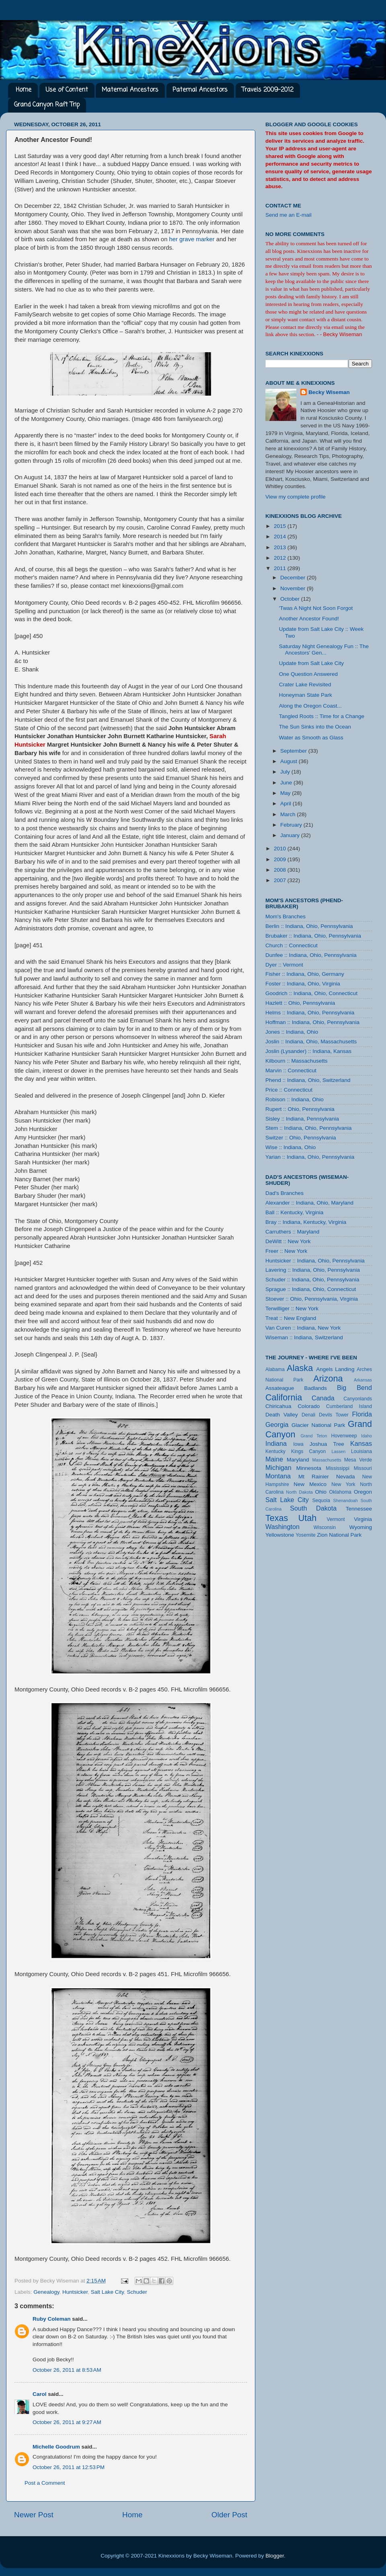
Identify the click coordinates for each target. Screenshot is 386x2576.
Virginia (363, 1519)
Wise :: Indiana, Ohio (290, 1147)
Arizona (328, 1378)
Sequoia (321, 1500)
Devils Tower (334, 1415)
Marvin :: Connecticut (290, 1070)
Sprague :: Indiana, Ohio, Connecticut (310, 1289)
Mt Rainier (313, 1477)
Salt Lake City (107, 2292)
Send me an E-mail (288, 215)
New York (343, 1484)
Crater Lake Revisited (305, 684)
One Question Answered (308, 674)
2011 (280, 568)
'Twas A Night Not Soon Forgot (316, 608)
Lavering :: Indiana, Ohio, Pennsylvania (312, 1270)
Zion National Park (339, 1535)
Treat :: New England (290, 1318)
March (288, 814)
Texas (276, 1518)
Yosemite (306, 1535)
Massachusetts (326, 1459)
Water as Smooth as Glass (311, 738)
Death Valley (281, 1415)
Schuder (137, 2292)
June (287, 783)
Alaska (300, 1368)
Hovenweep (344, 1436)
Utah (307, 1518)
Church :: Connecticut (291, 945)
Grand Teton (313, 1435)
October (290, 599)
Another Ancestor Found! (309, 619)
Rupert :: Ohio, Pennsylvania (300, 1109)
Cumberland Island (349, 1406)
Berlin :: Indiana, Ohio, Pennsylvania (309, 926)
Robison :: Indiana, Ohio (294, 1099)
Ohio (320, 1492)
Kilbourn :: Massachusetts (296, 1061)
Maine (274, 1459)
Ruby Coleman (52, 2319)
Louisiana (361, 1451)
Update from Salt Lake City (311, 663)
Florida (362, 1414)
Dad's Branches (284, 1193)
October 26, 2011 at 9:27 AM (67, 2422)
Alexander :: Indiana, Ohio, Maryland (309, 1203)
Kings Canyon (308, 1451)
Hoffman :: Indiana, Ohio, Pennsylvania (312, 1022)
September (294, 751)
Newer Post (33, 2514)
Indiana (276, 1443)
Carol (40, 2394)
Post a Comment (45, 2483)
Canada (323, 1398)
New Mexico (310, 1484)
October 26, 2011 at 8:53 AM (67, 2370)
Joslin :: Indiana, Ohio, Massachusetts (311, 1042)
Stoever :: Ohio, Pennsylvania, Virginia (311, 1299)
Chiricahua (278, 1406)
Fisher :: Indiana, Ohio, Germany (304, 974)
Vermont (335, 1519)
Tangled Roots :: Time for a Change (321, 716)
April (286, 804)
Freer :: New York (286, 1251)
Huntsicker (75, 2292)
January (290, 835)
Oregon (363, 1492)
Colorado (309, 1406)
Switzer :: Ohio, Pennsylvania (300, 1138)
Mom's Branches (285, 916)
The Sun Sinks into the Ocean (315, 727)
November (293, 588)
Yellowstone (279, 1535)
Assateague (279, 1388)
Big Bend (354, 1387)
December (293, 578)
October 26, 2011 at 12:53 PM (69, 2467)
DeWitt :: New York (288, 1241)
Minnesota (308, 1468)
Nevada (345, 1477)
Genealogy (46, 2292)
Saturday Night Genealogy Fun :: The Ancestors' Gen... (324, 649)
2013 (280, 547)
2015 (280, 526)
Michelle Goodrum (56, 2447)
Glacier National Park (318, 1425)
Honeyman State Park (305, 695)
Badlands (315, 1388)
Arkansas (363, 1379)
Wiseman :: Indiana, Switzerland (304, 1337)
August (289, 761)
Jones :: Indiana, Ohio (291, 1032)
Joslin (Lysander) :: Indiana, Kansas (308, 1051)
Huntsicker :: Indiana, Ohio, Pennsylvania (315, 1261)
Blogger (274, 2556)
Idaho (366, 1435)
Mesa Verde (358, 1460)
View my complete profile (295, 497)
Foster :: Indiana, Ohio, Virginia (302, 984)
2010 (280, 849)
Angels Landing (335, 1369)
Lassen (338, 1451)
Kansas (361, 1443)
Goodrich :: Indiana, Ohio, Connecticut (311, 993)
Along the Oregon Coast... (310, 706)
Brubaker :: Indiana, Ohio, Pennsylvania (313, 936)
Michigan (278, 1467)
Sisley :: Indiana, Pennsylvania (302, 1119)
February (292, 825)
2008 (280, 870)
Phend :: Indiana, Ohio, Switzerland (308, 1080)
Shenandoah (345, 1500)
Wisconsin (325, 1527)
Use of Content (66, 90)
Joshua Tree (327, 1444)
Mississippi (337, 1468)
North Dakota (299, 1492)
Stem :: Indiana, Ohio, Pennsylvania (308, 1128)
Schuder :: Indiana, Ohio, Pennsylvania (312, 1280)
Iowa (298, 1444)
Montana (278, 1476)
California (283, 1397)
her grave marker (192, 239)
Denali (308, 1415)
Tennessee (359, 1509)
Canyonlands (357, 1399)
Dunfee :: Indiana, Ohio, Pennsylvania (311, 955)
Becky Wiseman (329, 392)
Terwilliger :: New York (291, 1308)
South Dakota (313, 1508)
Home (23, 90)
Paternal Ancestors (200, 90)
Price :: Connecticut (288, 1090)
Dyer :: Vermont (284, 965)
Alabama (275, 1369)
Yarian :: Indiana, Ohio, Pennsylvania (309, 1157)
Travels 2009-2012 (268, 90)
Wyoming (360, 1527)
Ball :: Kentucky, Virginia (294, 1212)
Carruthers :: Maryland (292, 1232)
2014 (280, 537)
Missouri (363, 1468)
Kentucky (275, 1451)
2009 (280, 859)
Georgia (277, 1424)
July (286, 772)
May (286, 793)
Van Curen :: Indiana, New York (303, 1328)
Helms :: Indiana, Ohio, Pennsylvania (309, 1013)
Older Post (229, 2514)
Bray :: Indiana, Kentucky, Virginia (305, 1222)
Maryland (298, 1460)
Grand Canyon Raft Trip (47, 105)
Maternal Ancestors (130, 90)
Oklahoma (340, 1492)
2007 (280, 880)
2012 (280, 558)
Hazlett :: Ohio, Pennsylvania (300, 1003)
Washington (282, 1526)
